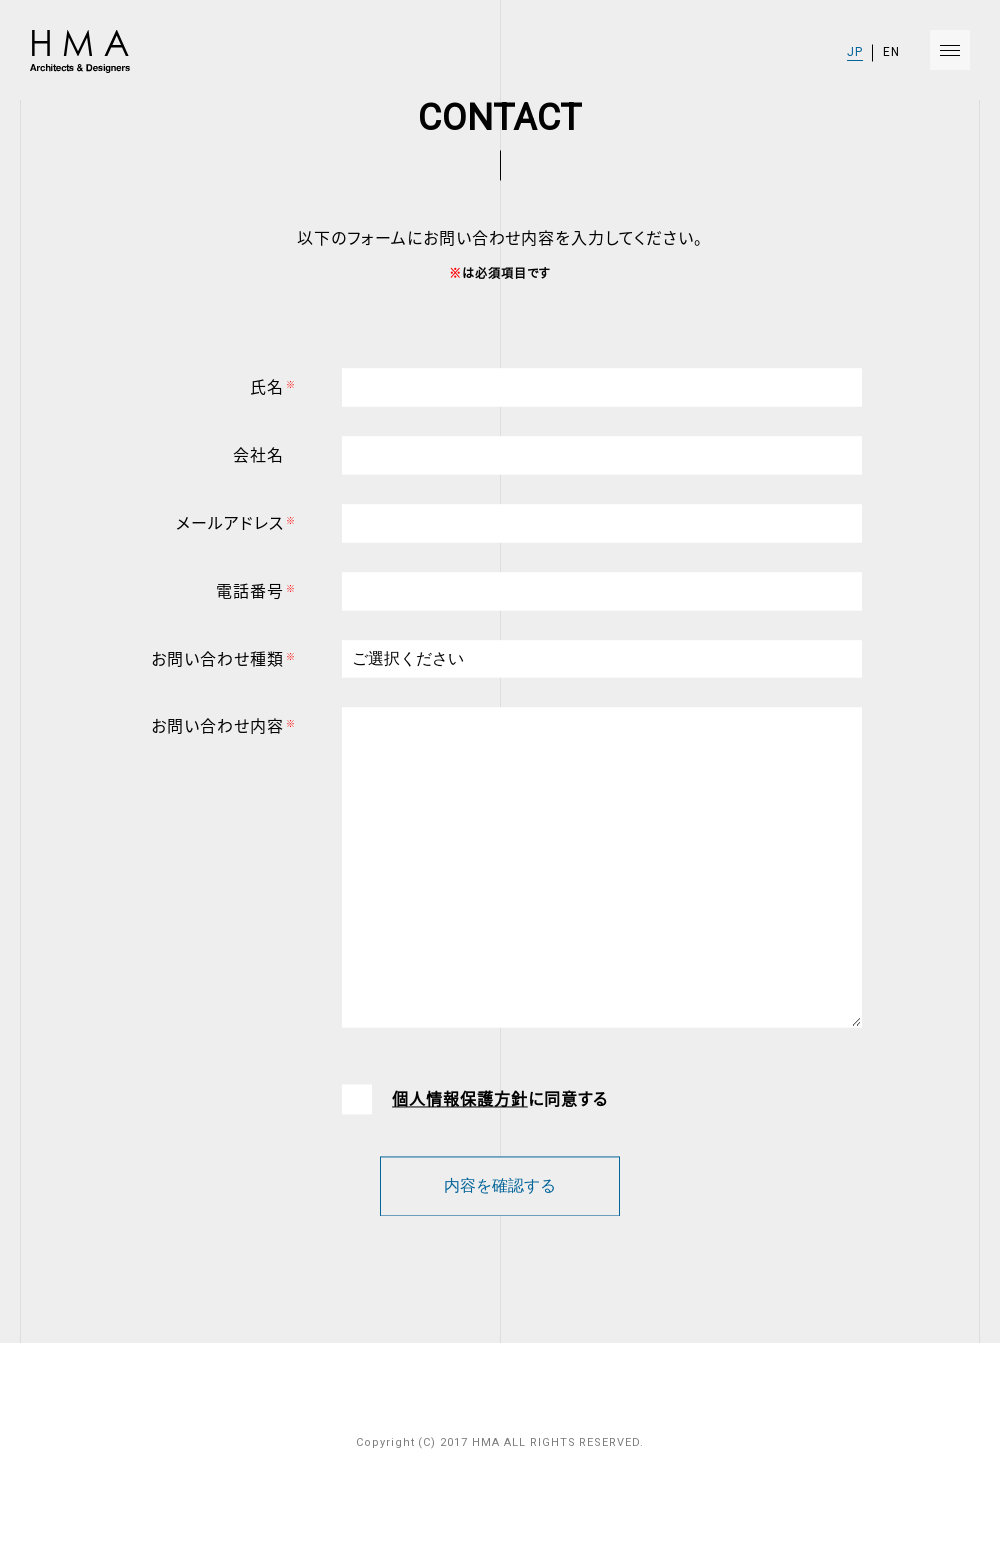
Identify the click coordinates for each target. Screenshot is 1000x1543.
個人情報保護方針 (460, 1104)
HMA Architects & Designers (78, 51)
